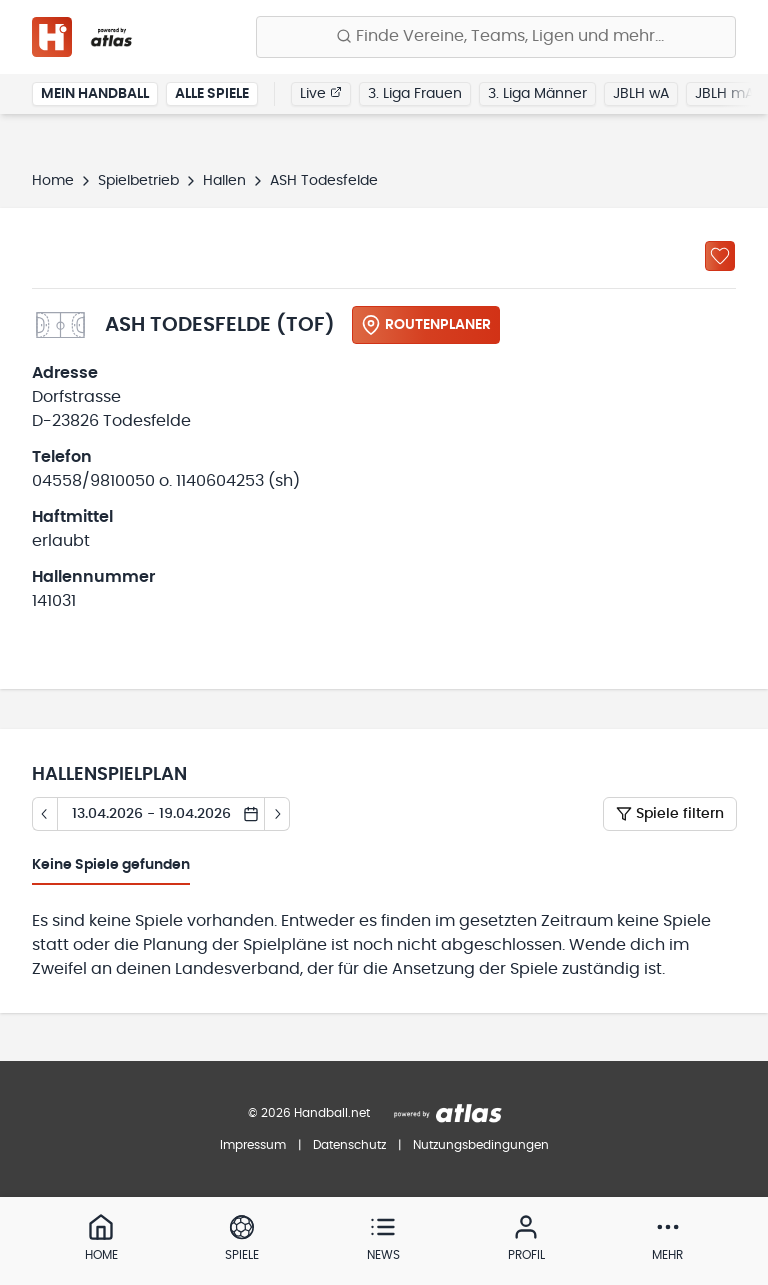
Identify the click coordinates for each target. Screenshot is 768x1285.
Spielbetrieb (138, 181)
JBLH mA (724, 94)
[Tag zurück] (44, 814)
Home (53, 181)
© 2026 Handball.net (309, 1113)
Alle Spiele (212, 94)
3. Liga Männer (537, 94)
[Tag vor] (277, 814)
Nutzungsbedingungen (481, 1145)
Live (321, 93)
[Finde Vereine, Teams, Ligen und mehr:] (496, 37)
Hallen (224, 181)
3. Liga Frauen (415, 94)
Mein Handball (95, 94)
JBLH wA (641, 94)
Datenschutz (349, 1145)
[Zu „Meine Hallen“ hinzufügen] (720, 256)
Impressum (253, 1145)
